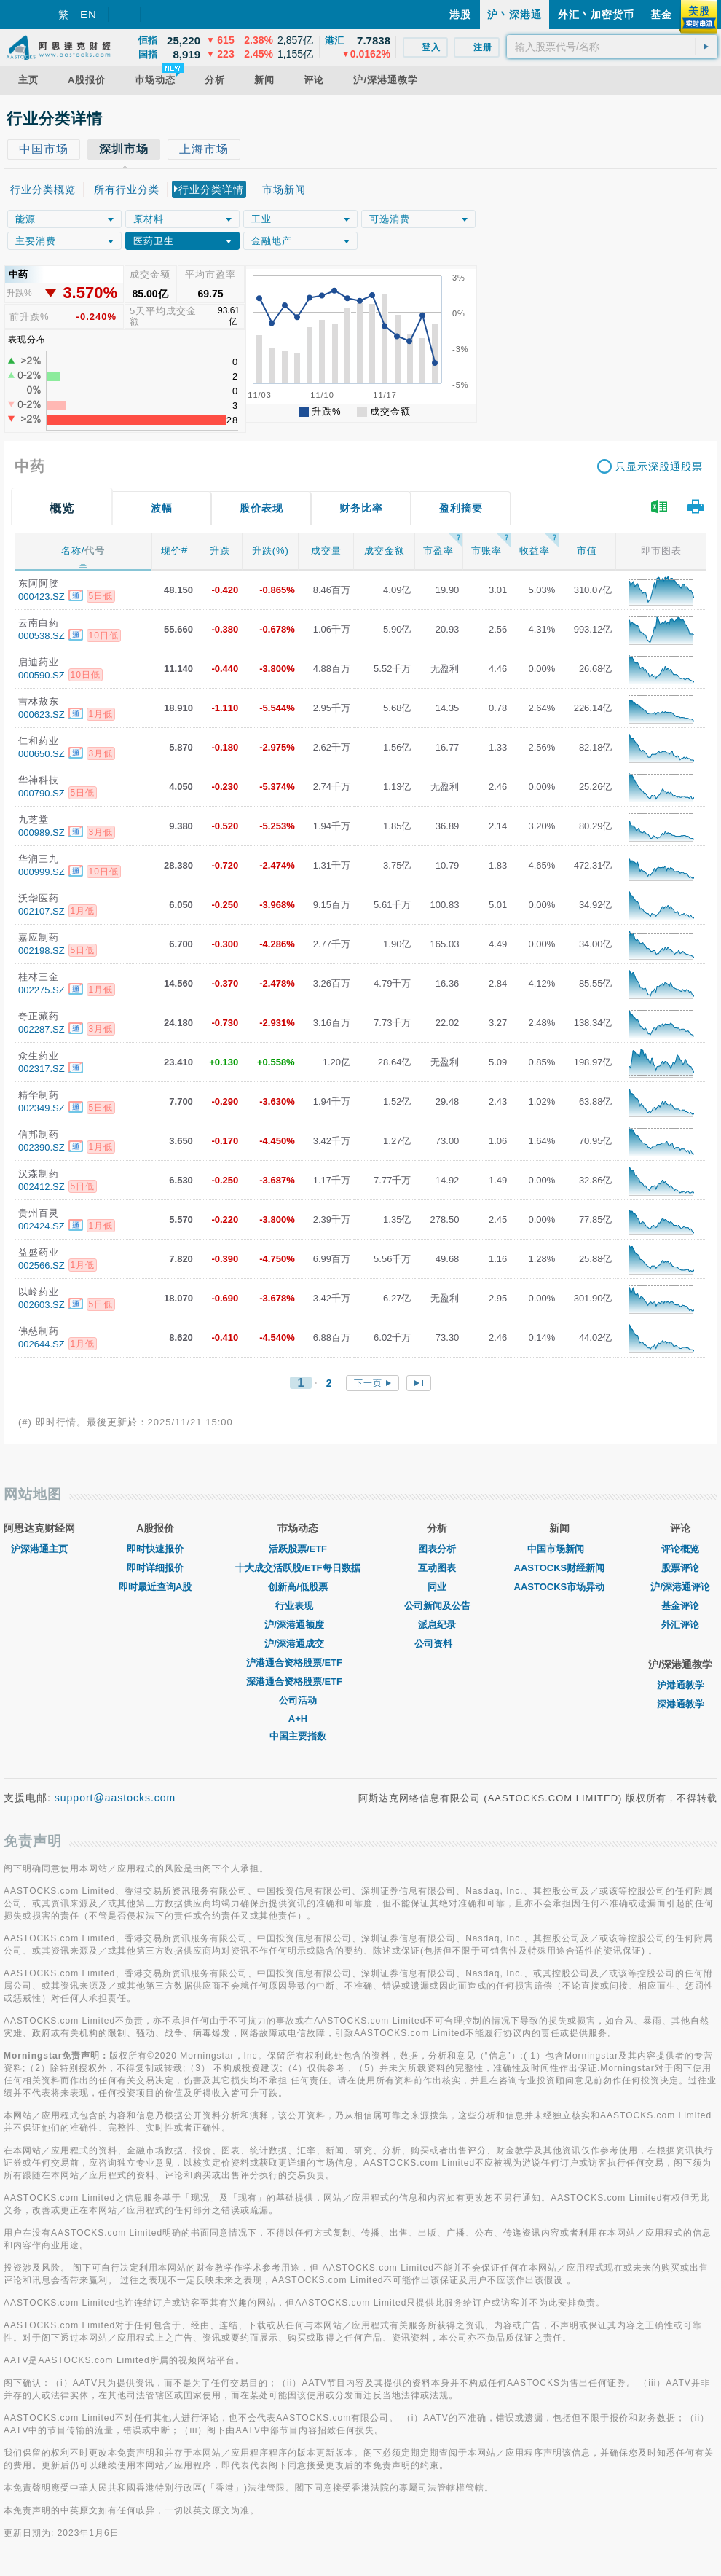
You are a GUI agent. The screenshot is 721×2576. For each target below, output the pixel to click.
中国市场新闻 (559, 1548)
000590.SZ (41, 675)
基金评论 (680, 1605)
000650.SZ (41, 753)
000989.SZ (41, 832)
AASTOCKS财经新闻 (559, 1567)
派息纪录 (437, 1624)
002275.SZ (41, 989)
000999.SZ (41, 871)
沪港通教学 (680, 1685)
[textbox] (612, 46)
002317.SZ (41, 1068)
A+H (297, 1718)
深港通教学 (680, 1704)
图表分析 (437, 1548)
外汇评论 (680, 1624)
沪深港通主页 (39, 1548)
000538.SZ (41, 635)
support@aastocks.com (115, 1798)
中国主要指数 (297, 1736)
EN (88, 14)
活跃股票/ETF (298, 1548)
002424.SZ (41, 1226)
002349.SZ (41, 1108)
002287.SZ (41, 1029)
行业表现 (297, 1605)
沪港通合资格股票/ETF (298, 1662)
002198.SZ (41, 950)
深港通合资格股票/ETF (298, 1681)
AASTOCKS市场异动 (559, 1586)
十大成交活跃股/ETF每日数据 (297, 1567)
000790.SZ (41, 793)
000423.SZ (41, 596)
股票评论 (680, 1567)
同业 (437, 1586)
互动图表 (437, 1567)
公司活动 (298, 1700)
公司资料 (437, 1643)
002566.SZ (41, 1265)
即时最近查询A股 (155, 1586)
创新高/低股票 (298, 1586)
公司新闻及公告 (437, 1605)
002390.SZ (41, 1147)
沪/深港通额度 (297, 1624)
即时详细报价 (155, 1567)
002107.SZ (41, 911)
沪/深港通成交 (297, 1643)
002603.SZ (41, 1304)
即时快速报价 (155, 1548)
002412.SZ (41, 1186)
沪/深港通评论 (680, 1586)
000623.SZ (41, 714)
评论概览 (680, 1548)
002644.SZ (41, 1344)
